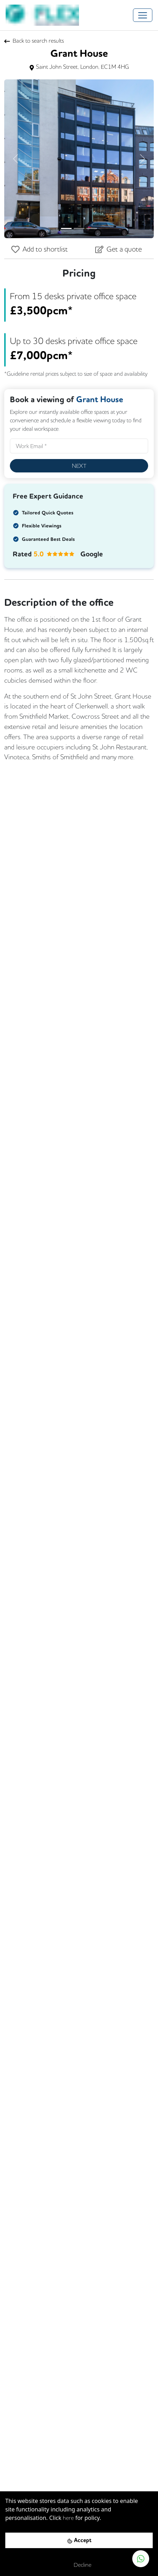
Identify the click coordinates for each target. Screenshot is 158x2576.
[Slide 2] (79, 228)
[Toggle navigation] (142, 15)
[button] (15, 158)
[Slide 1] (66, 228)
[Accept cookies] (79, 2540)
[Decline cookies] (79, 2565)
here (68, 2517)
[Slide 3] (91, 228)
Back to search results (34, 40)
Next (79, 465)
